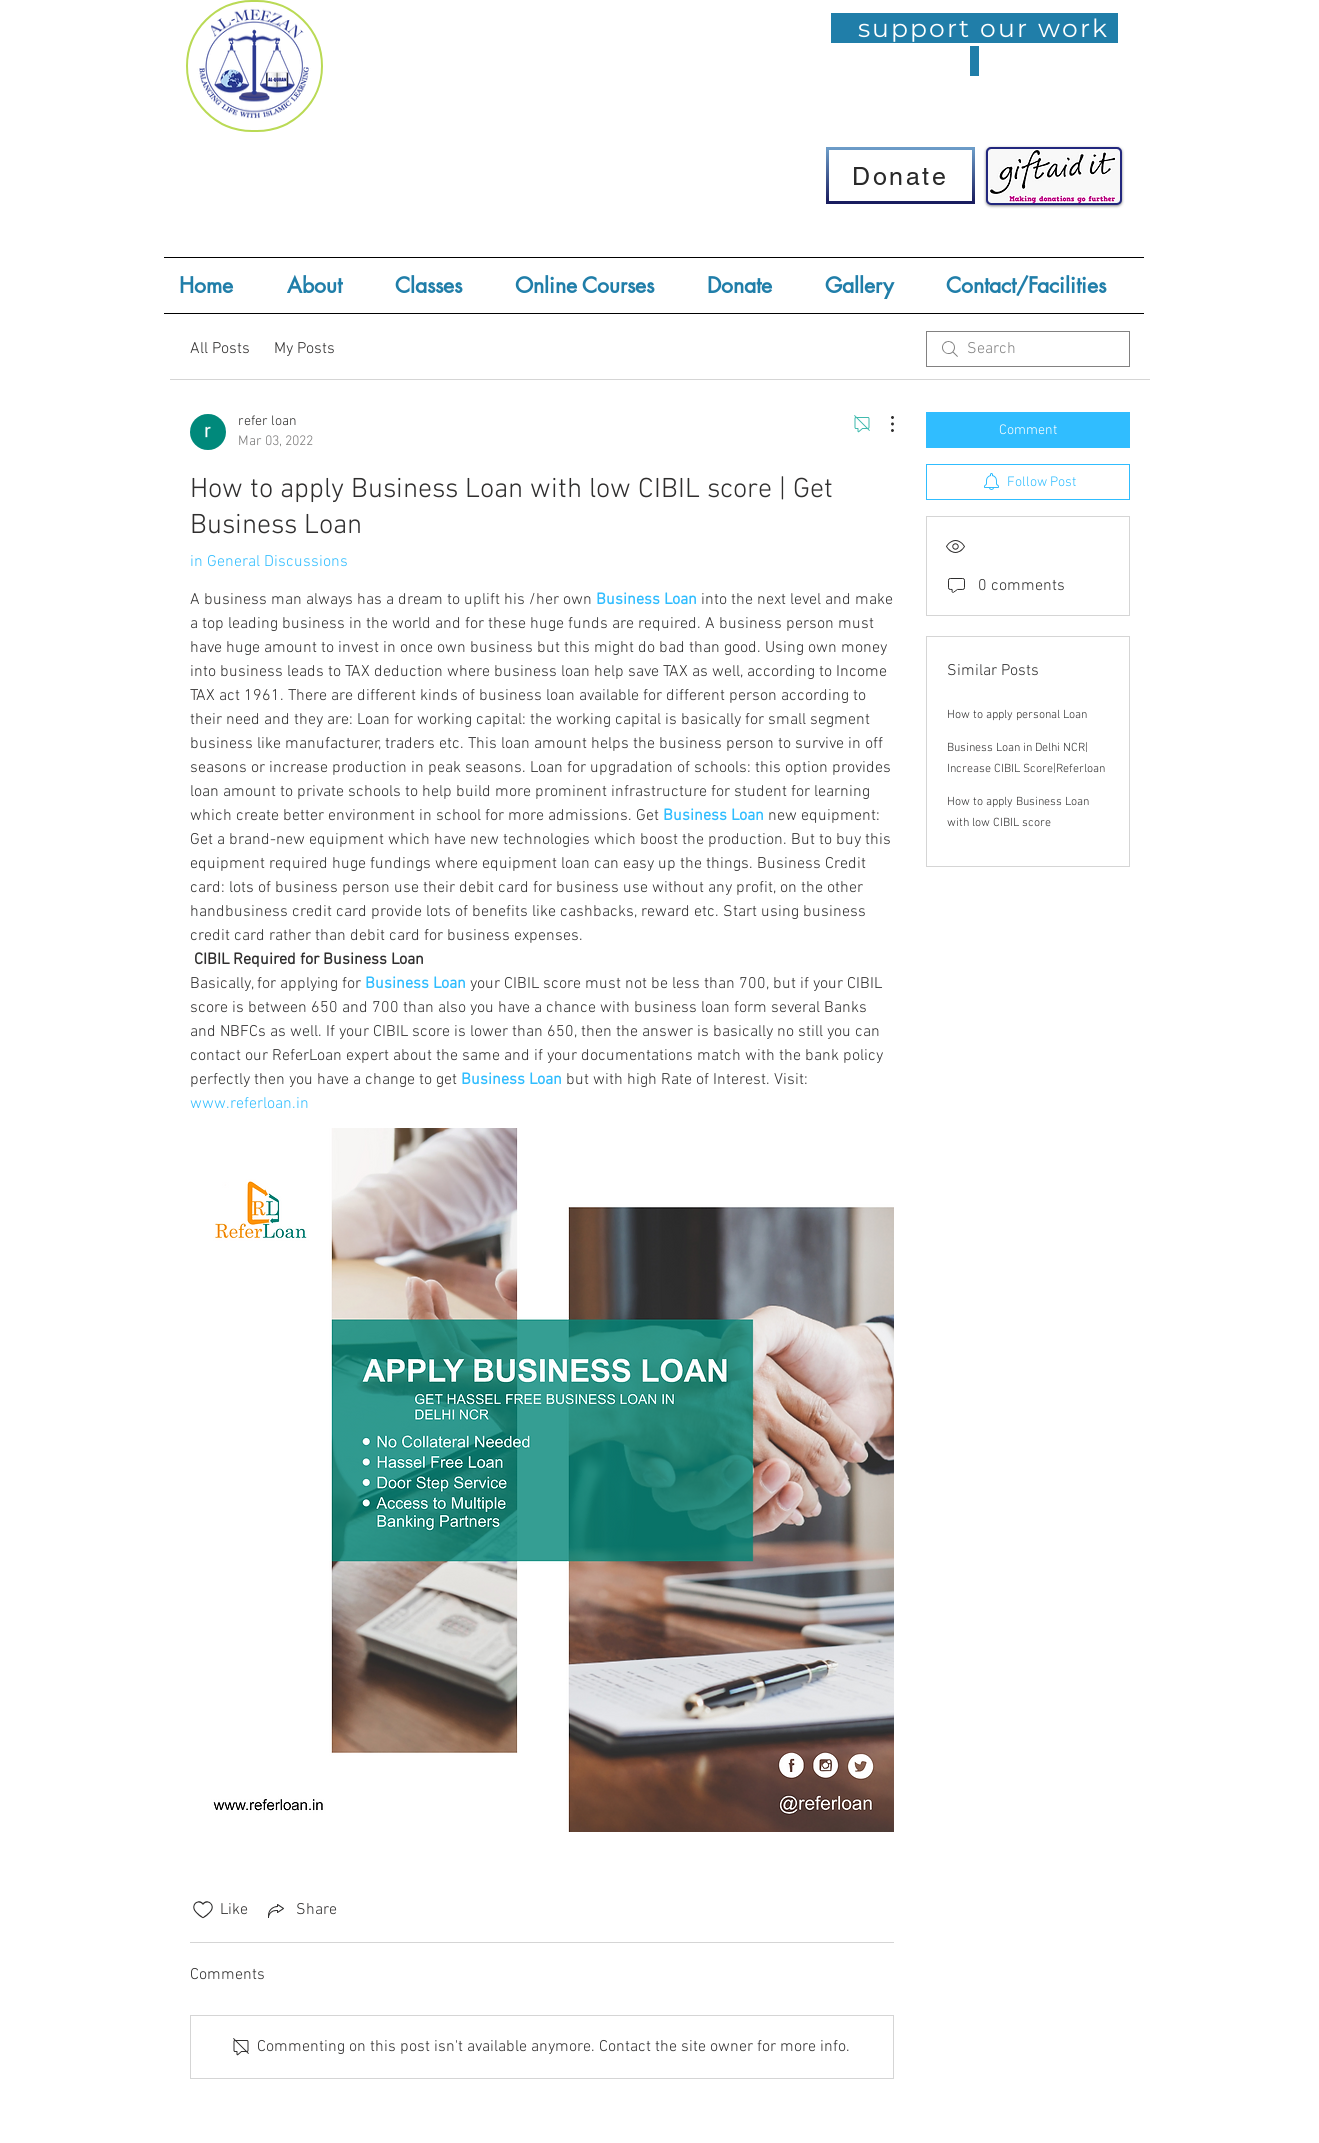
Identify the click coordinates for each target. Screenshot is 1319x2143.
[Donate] (900, 175)
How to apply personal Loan (1017, 715)
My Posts (304, 349)
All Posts (220, 349)
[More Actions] (882, 424)
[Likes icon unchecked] (203, 1910)
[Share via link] (300, 1910)
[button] (440, 285)
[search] (1028, 349)
